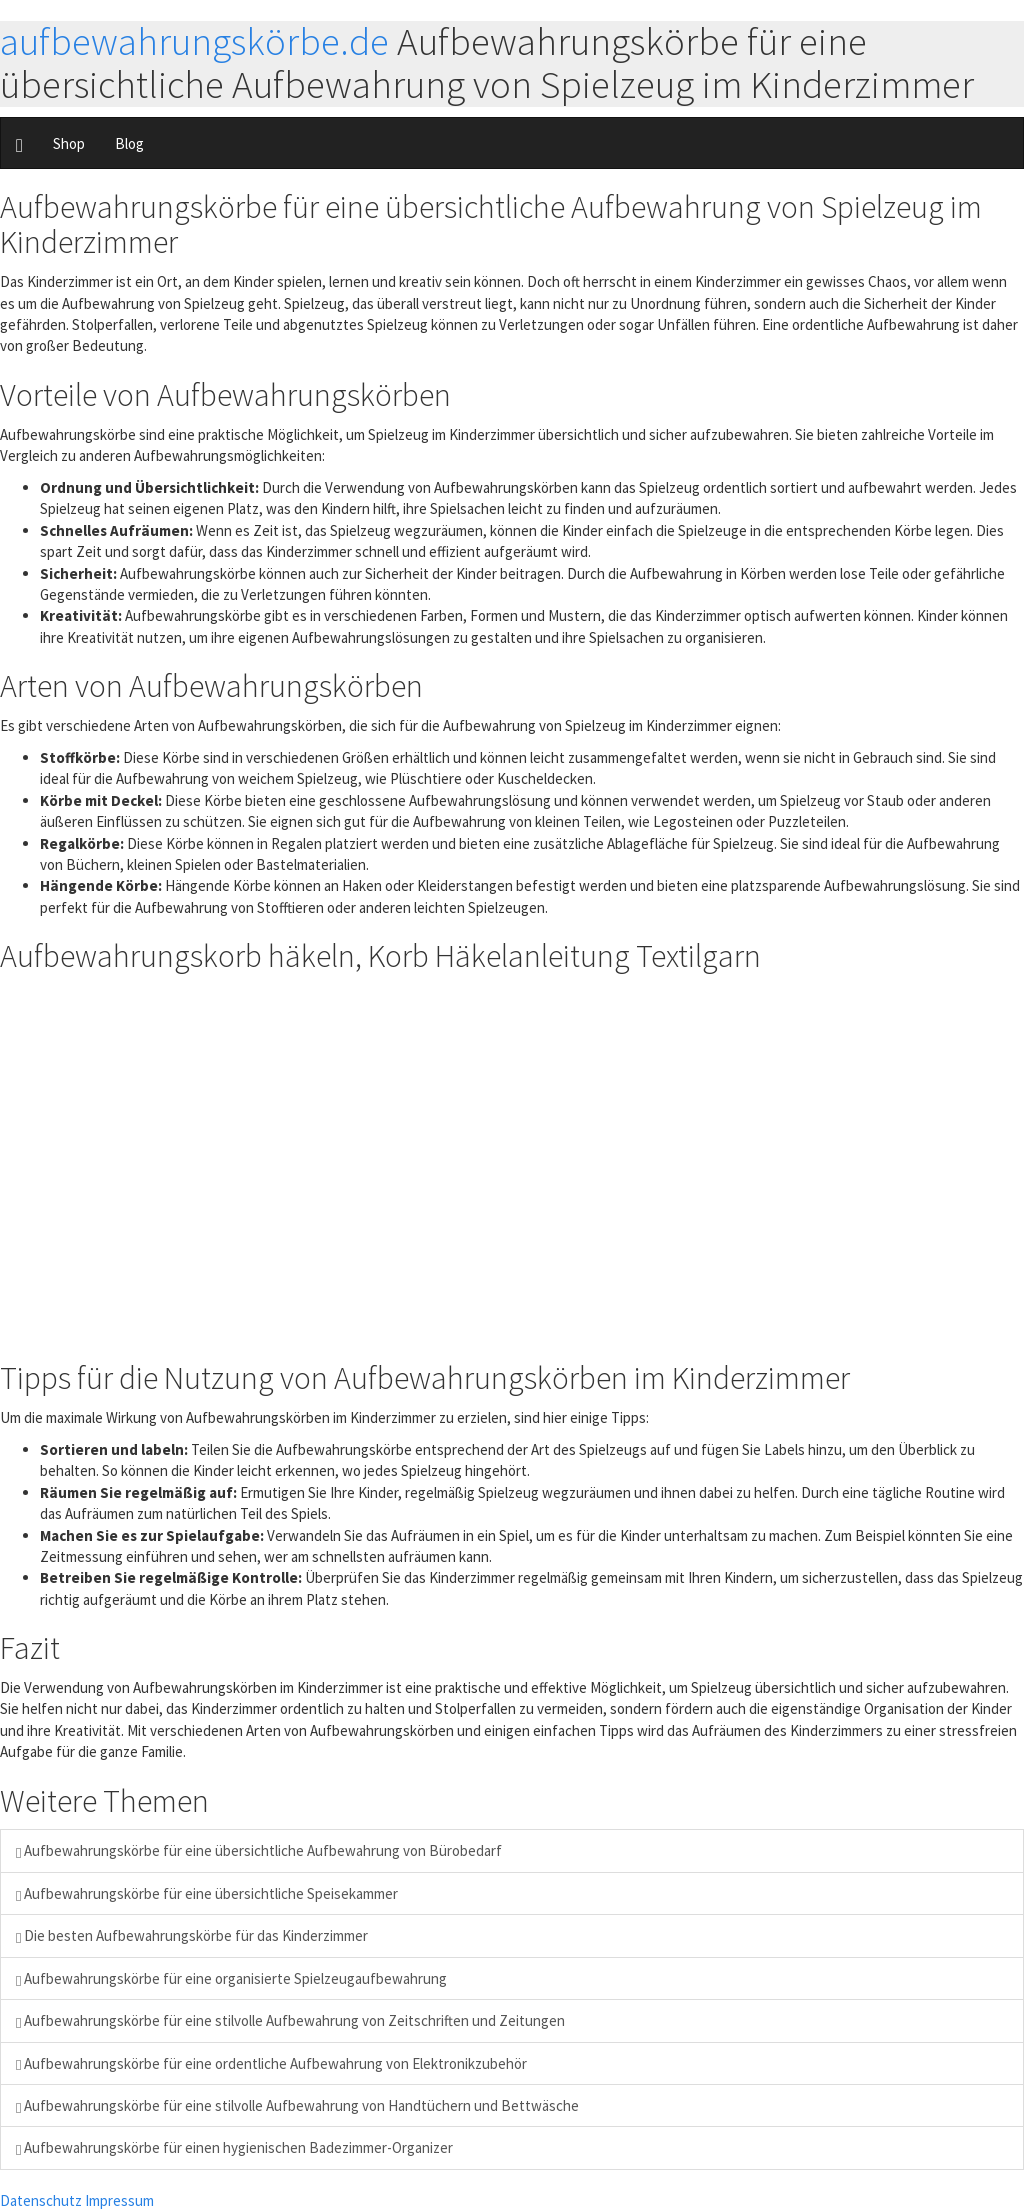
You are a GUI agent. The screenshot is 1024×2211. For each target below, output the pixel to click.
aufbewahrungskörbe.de (194, 41)
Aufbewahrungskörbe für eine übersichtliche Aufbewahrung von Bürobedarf (259, 1850)
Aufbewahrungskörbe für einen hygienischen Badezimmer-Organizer (234, 2147)
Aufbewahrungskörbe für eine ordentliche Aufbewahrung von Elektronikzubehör (271, 2063)
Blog (129, 143)
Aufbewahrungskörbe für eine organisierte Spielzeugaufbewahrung (231, 1978)
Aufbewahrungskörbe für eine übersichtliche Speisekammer (207, 1893)
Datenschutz (41, 2200)
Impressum (119, 2200)
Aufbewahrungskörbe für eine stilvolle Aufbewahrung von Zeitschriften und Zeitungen (290, 2020)
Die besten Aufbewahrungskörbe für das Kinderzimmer (192, 1935)
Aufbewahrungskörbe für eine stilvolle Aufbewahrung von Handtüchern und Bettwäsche (297, 2105)
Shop (69, 143)
